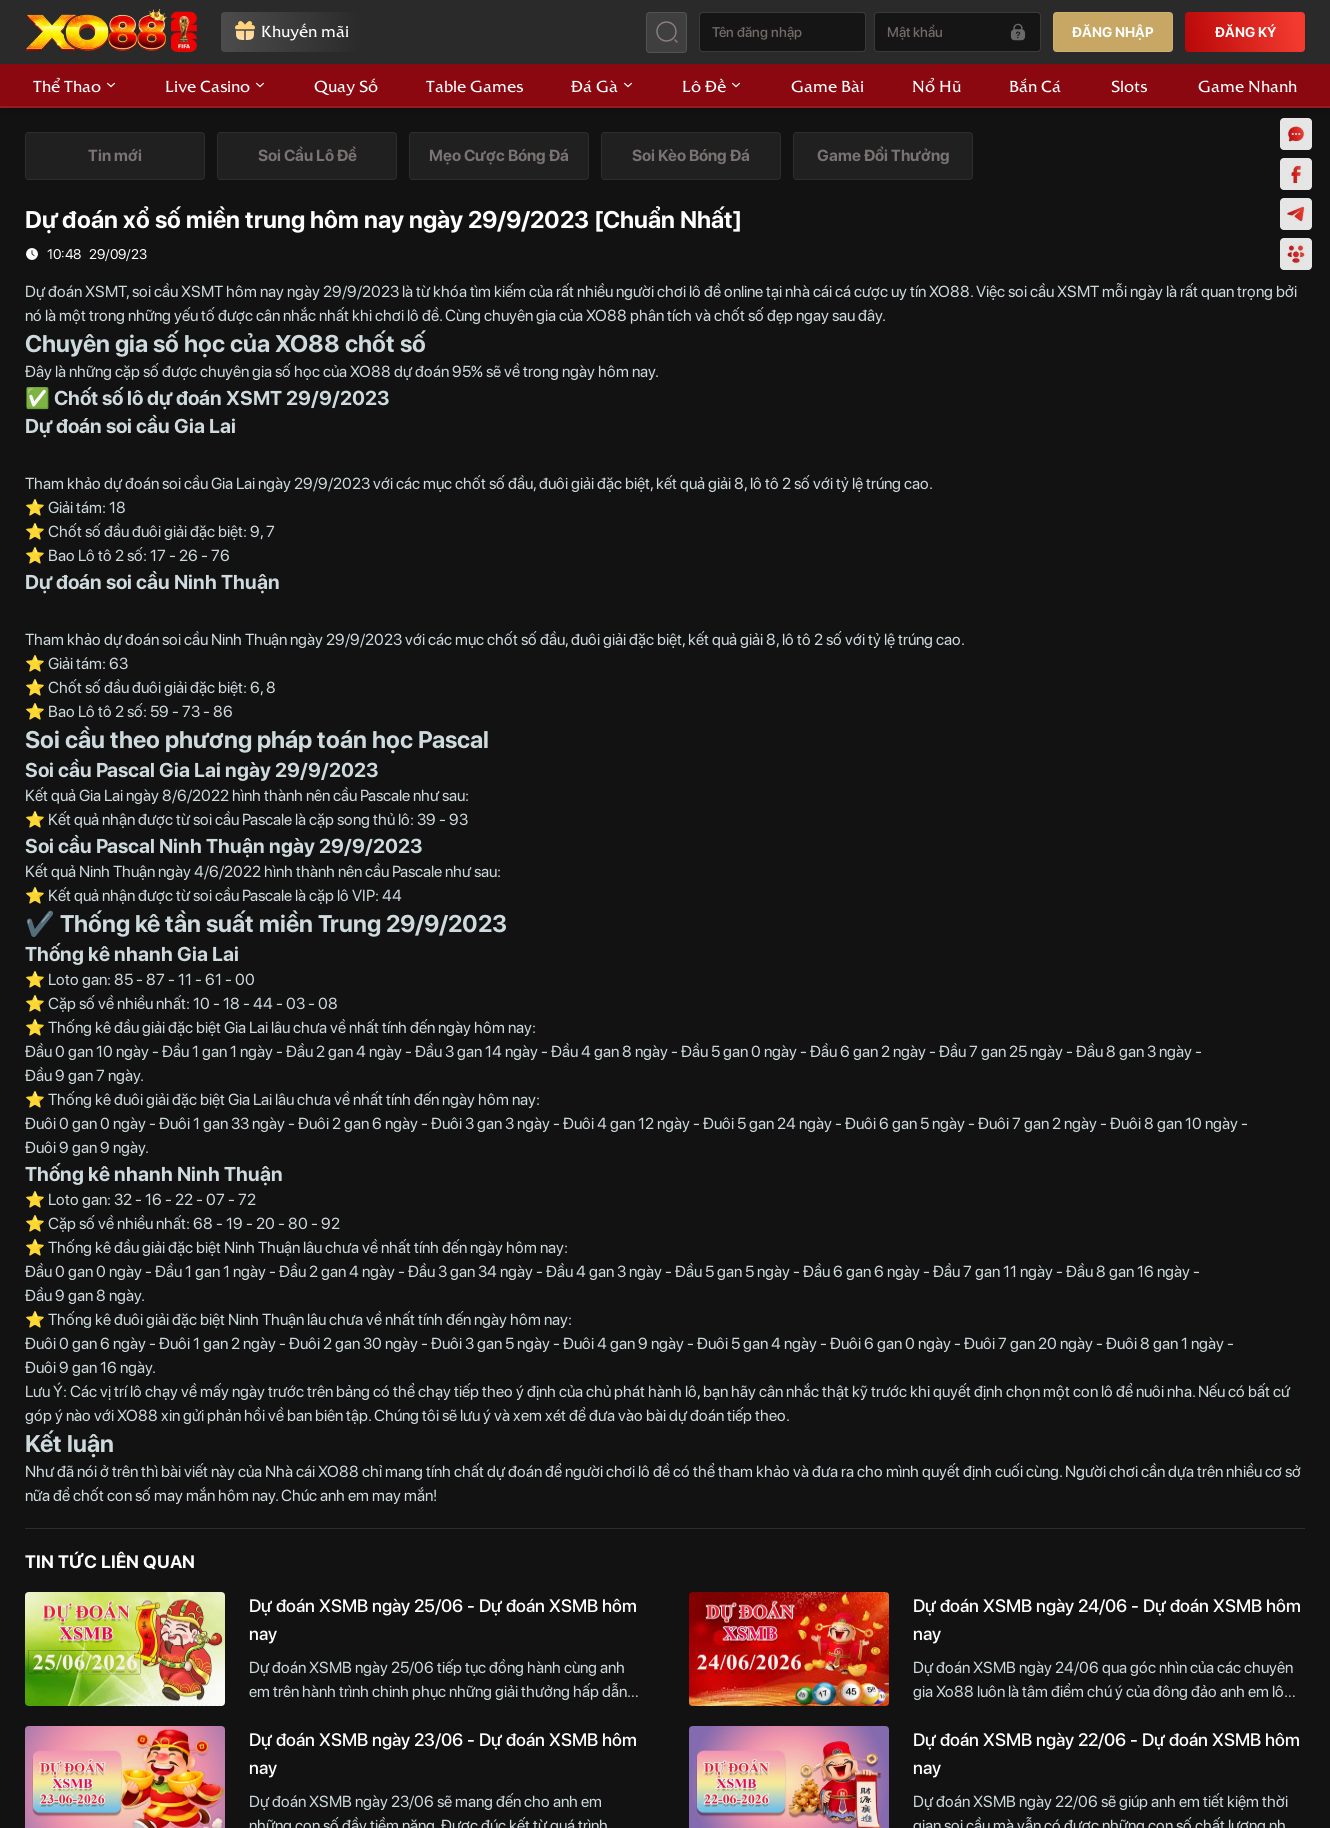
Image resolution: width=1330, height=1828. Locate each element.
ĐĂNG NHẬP (1113, 32)
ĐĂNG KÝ (1245, 32)
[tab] (115, 156)
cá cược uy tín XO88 (902, 291)
